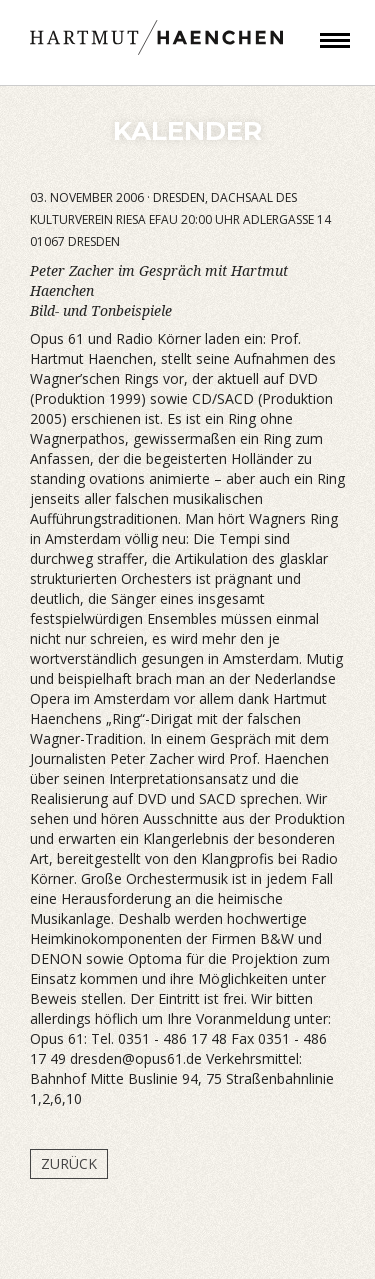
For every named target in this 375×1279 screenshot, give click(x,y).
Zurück (69, 1163)
